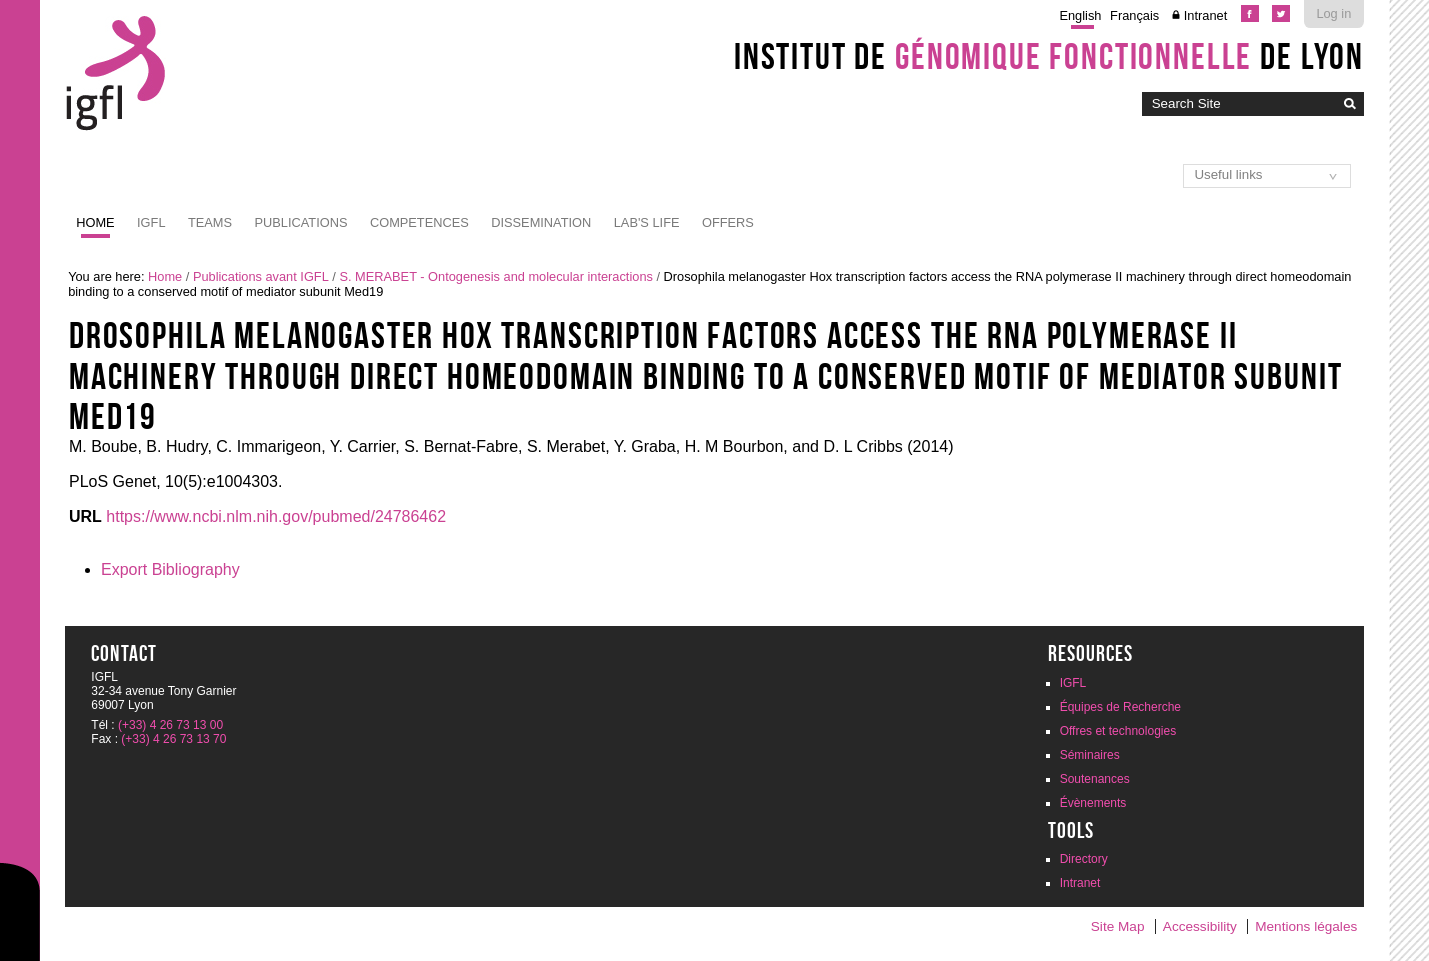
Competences (419, 222)
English (1080, 15)
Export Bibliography (170, 569)
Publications (301, 222)
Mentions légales (1306, 926)
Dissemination (541, 222)
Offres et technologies (1118, 731)
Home (95, 222)
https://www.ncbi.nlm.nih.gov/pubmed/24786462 (276, 516)
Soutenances (1095, 779)
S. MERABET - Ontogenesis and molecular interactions (495, 276)
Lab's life (647, 222)
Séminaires (1090, 755)
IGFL (151, 222)
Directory (1084, 859)
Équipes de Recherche (1120, 707)
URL (85, 516)
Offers (728, 222)
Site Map (1118, 926)
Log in (1333, 13)
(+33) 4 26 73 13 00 (170, 725)
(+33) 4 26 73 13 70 (173, 739)
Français (1134, 15)
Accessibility (1200, 926)
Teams (210, 222)
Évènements (1093, 803)
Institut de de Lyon (1049, 56)
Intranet (1205, 15)
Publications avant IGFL (261, 276)
